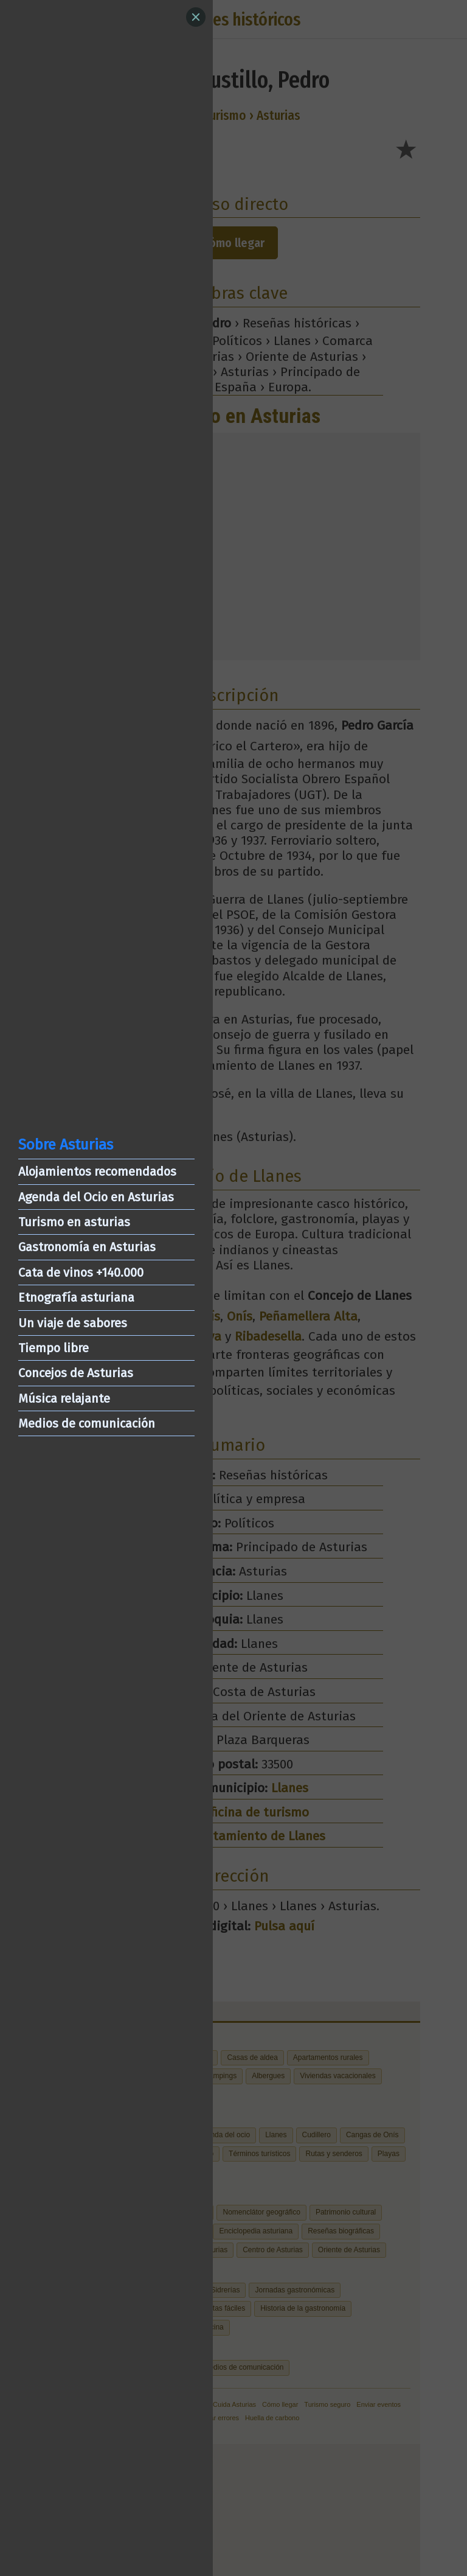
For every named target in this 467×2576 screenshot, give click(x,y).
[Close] (196, 17)
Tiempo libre (53, 1348)
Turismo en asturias (74, 1222)
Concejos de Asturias (75, 1373)
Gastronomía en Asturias (87, 1247)
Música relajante (64, 1398)
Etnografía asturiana (76, 1297)
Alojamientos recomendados (97, 1171)
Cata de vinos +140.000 (81, 1272)
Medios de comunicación (86, 1423)
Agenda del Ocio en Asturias (96, 1197)
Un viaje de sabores (72, 1323)
